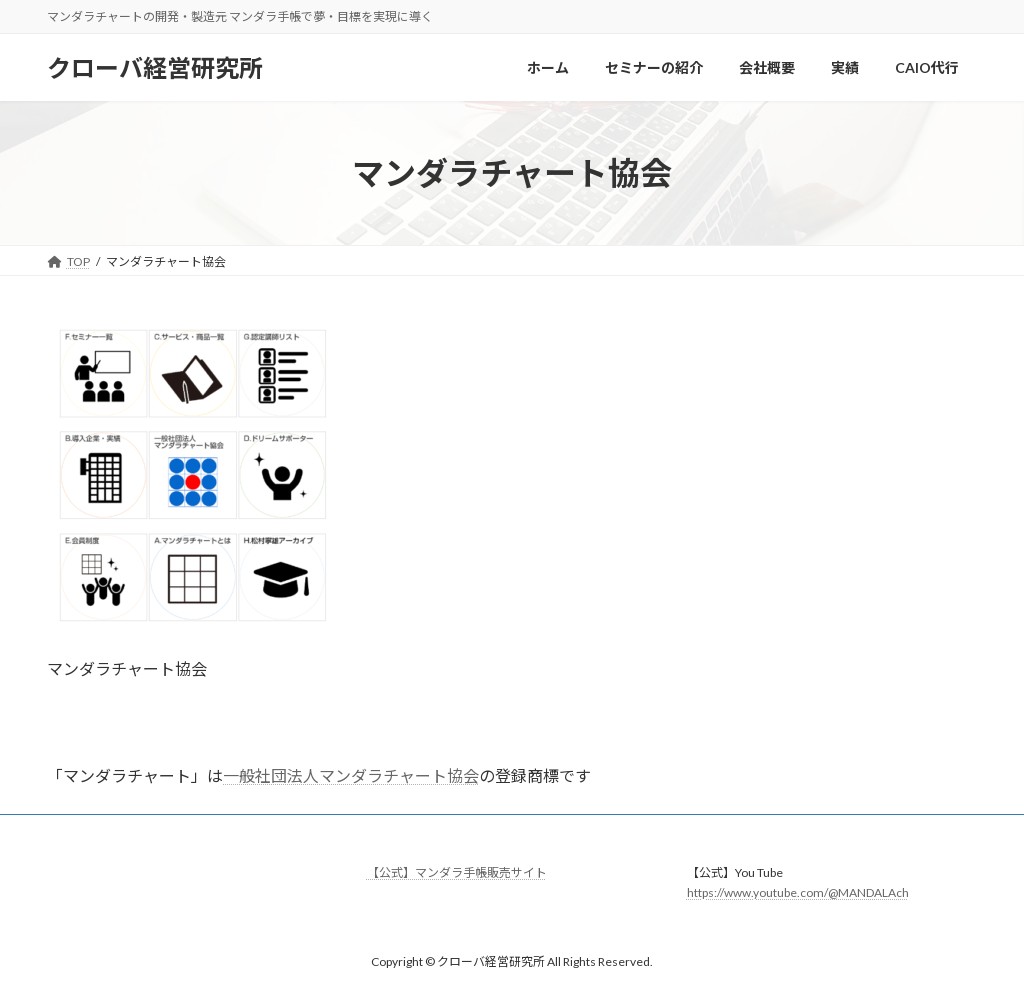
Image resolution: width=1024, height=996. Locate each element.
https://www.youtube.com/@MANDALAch (798, 892)
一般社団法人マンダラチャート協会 (351, 775)
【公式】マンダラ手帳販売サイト (457, 872)
